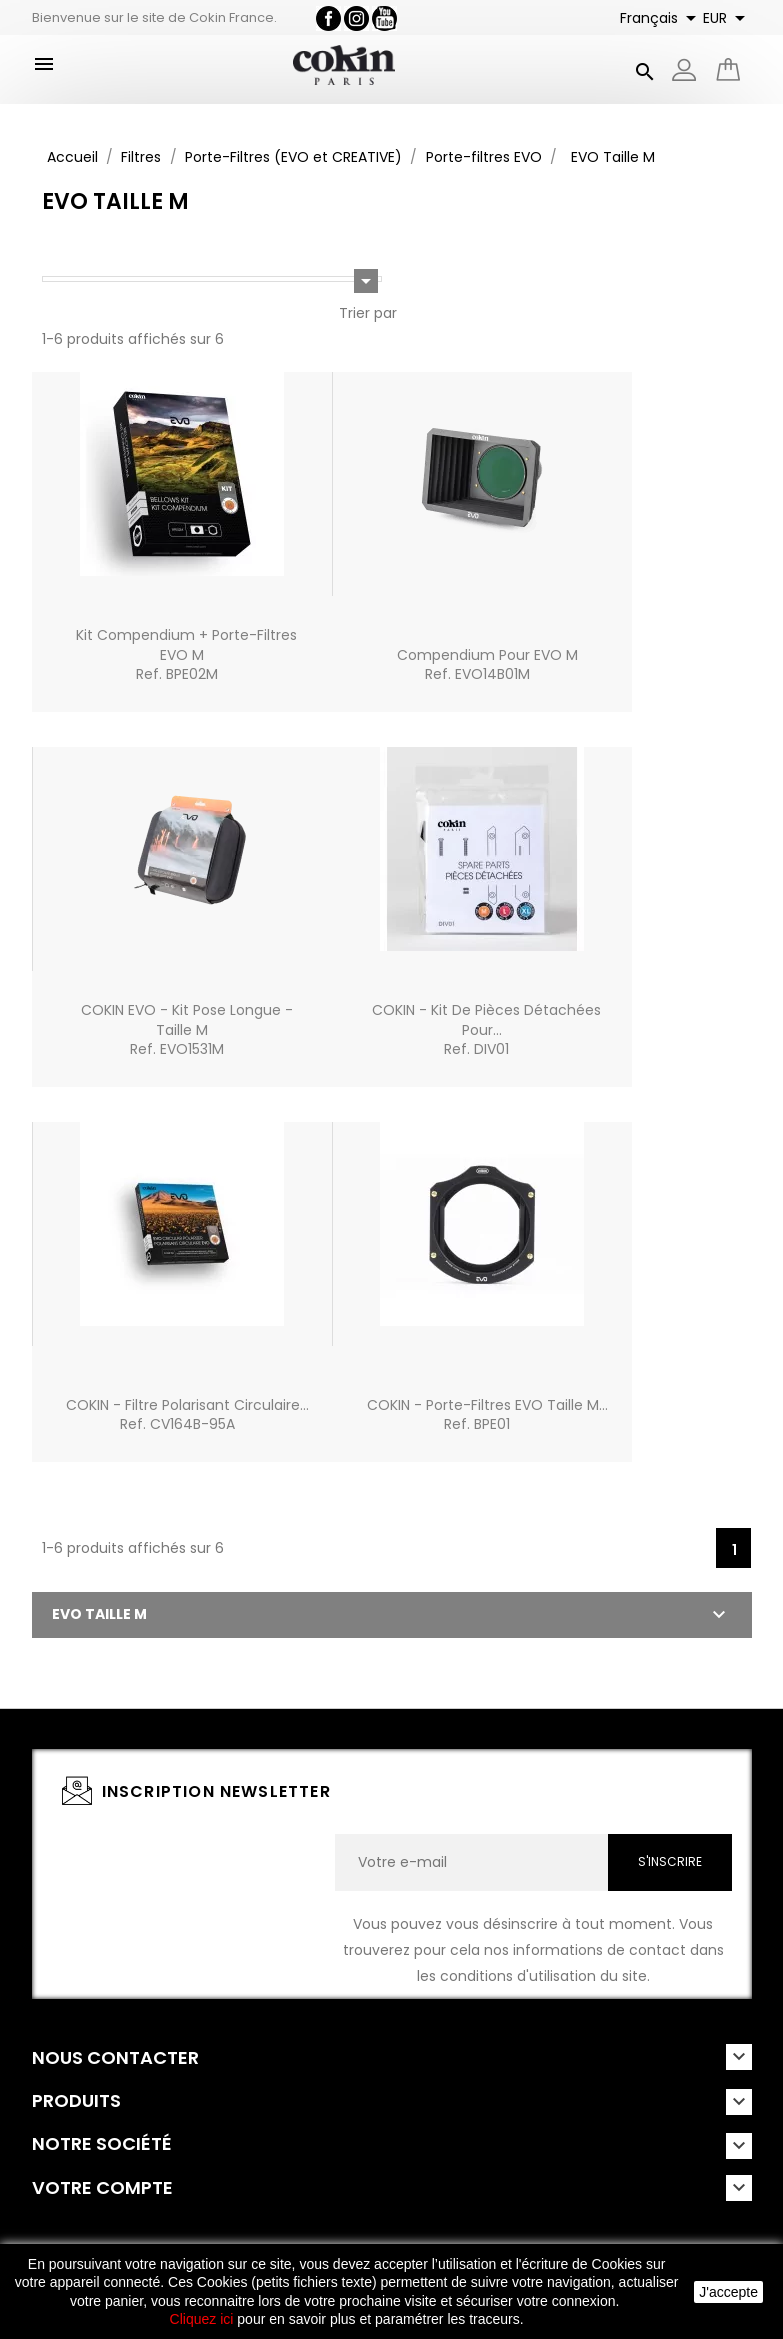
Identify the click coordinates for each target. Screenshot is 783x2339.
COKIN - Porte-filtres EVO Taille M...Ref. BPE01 (487, 1415)
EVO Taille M (99, 1614)
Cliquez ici (202, 2319)
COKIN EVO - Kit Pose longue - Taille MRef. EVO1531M (187, 1030)
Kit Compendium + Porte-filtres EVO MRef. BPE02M (186, 655)
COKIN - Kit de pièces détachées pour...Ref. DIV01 (486, 1030)
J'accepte (728, 2292)
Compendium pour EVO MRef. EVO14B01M (487, 665)
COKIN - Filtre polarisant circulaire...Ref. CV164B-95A (187, 1415)
